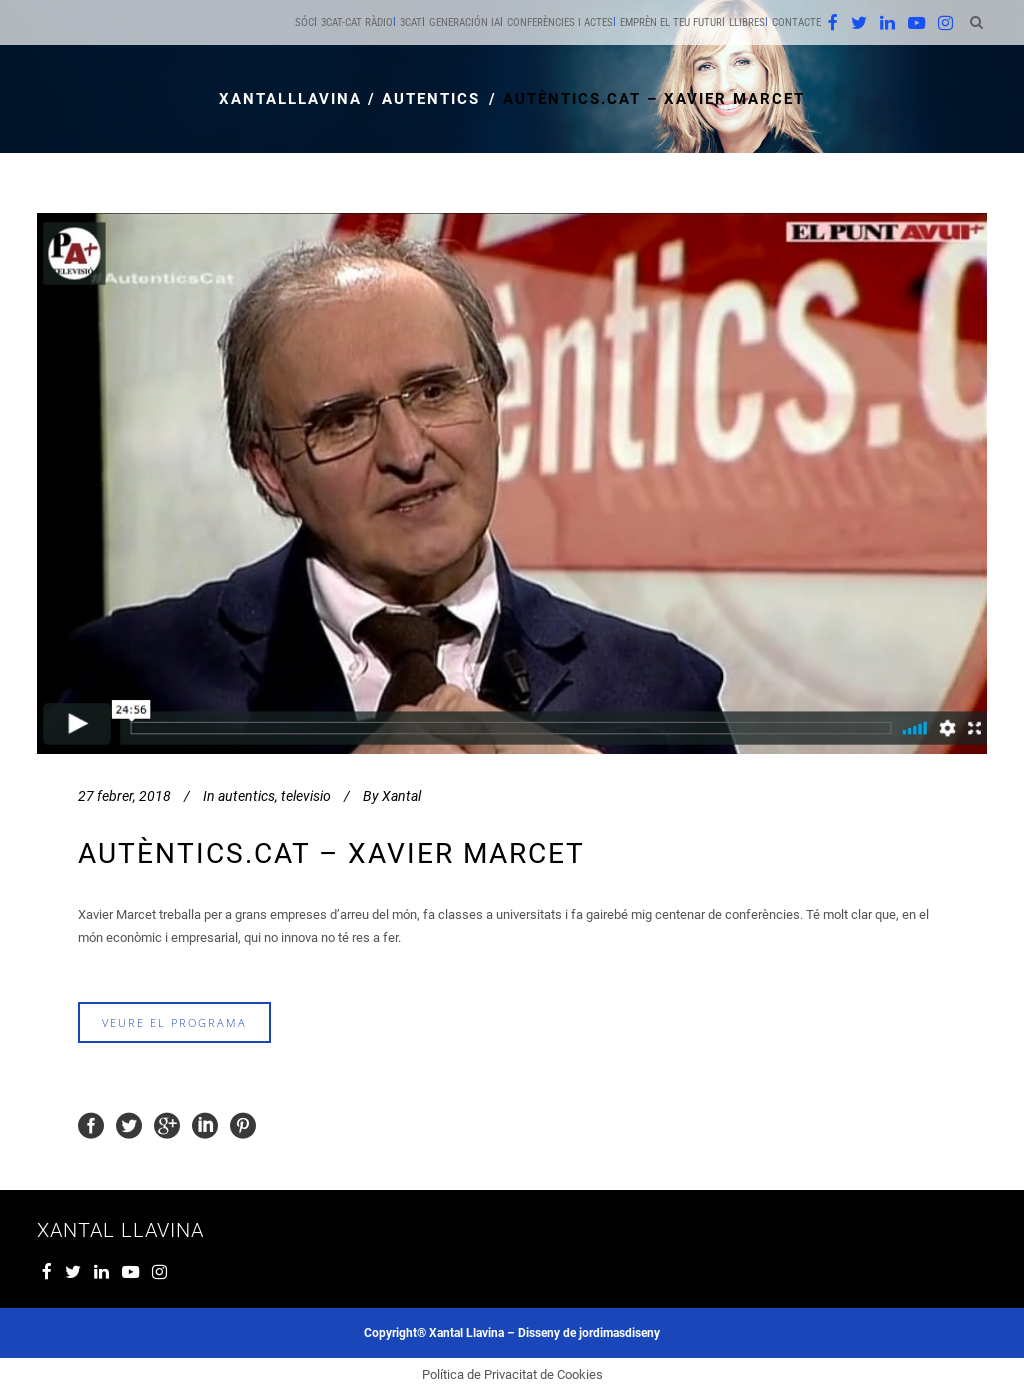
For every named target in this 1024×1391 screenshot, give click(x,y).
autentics (431, 99)
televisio (306, 796)
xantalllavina (290, 99)
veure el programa (174, 1022)
